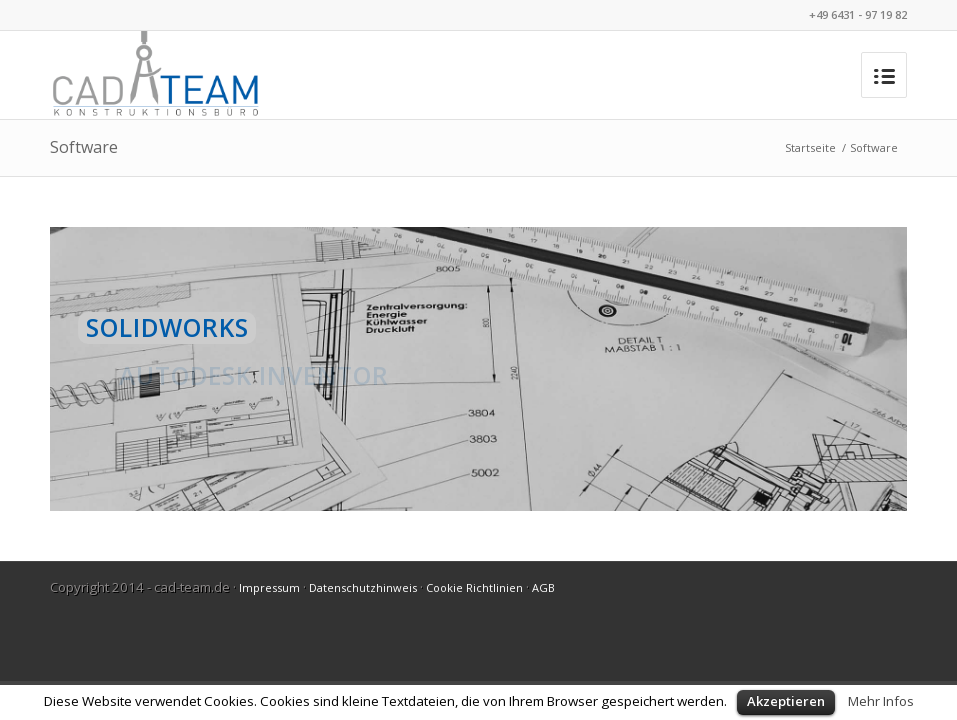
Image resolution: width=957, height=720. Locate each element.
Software (84, 147)
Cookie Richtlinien (474, 587)
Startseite (810, 147)
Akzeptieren (786, 701)
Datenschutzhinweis (363, 587)
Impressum (269, 587)
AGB (543, 587)
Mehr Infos (881, 701)
